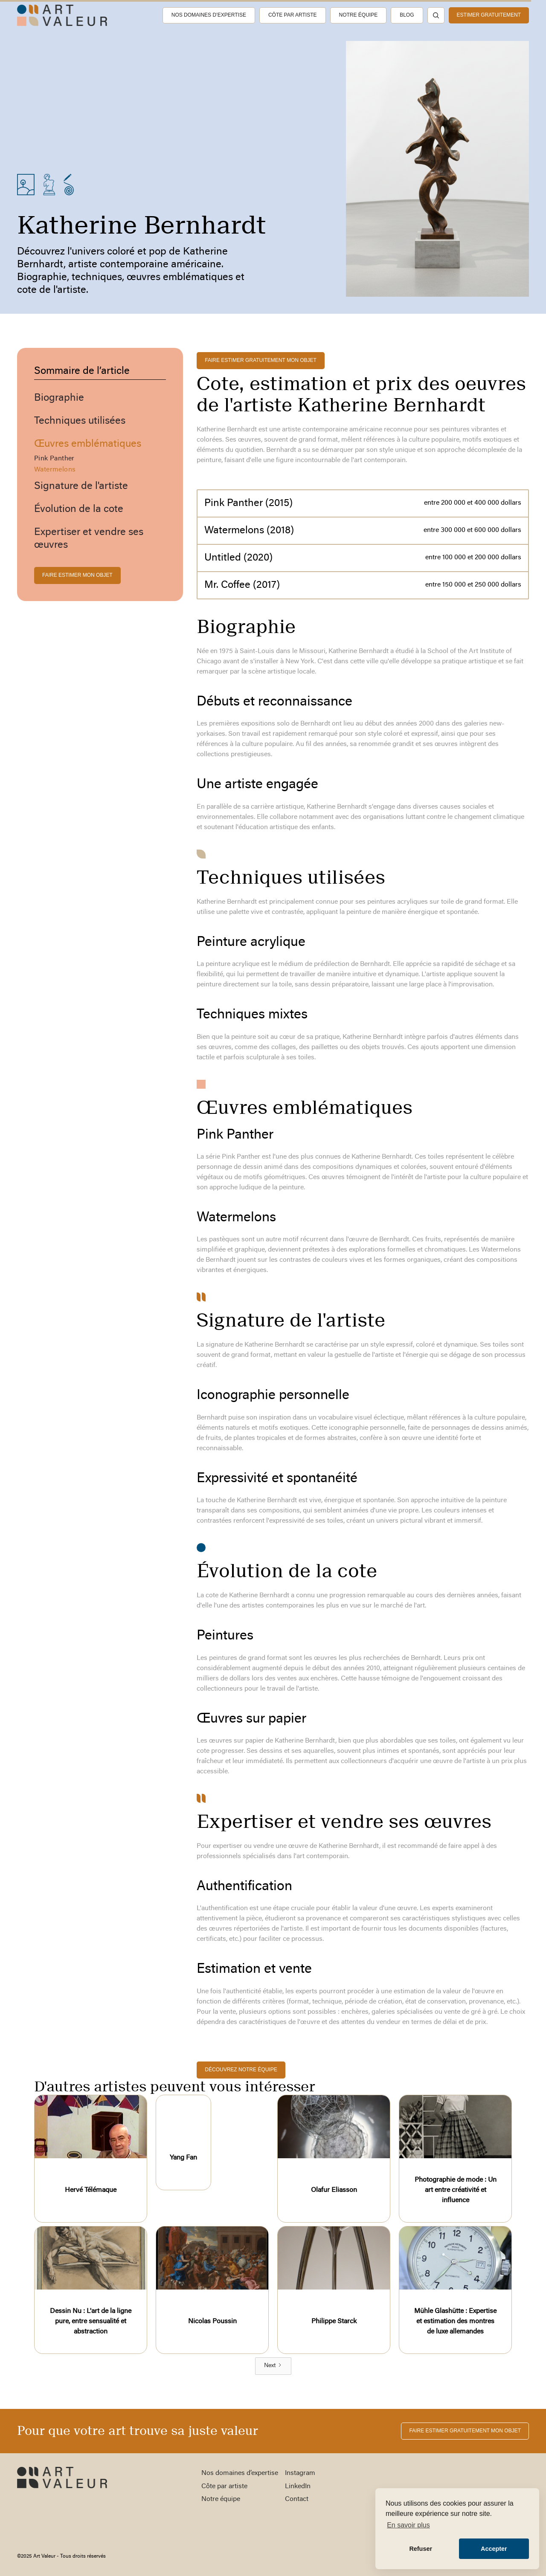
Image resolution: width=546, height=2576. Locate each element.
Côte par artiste (292, 15)
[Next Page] (273, 2366)
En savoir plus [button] (408, 2525)
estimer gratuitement (489, 15)
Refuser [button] (420, 2548)
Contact (296, 2499)
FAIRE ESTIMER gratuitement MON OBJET (261, 360)
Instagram (300, 2473)
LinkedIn (298, 2486)
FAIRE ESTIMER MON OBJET (77, 575)
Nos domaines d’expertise (208, 15)
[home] (62, 15)
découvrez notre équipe (241, 2070)
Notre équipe (358, 15)
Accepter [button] (494, 2548)
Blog (407, 15)
